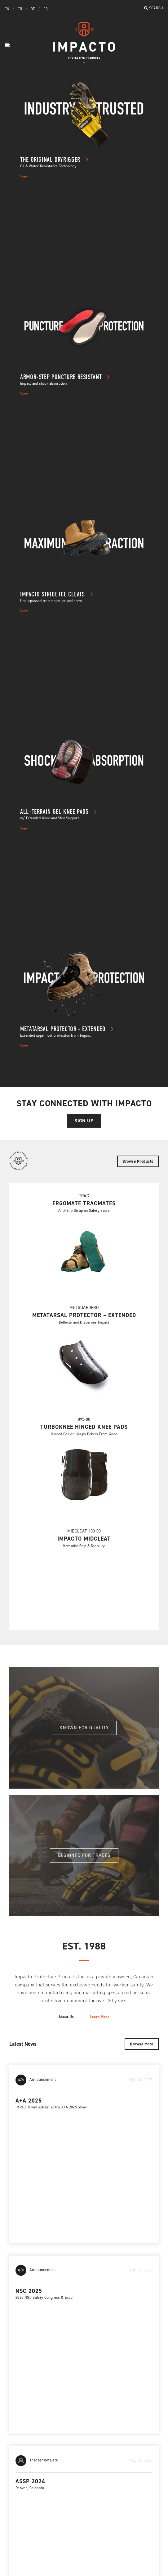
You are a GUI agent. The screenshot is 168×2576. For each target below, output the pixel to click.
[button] (8, 45)
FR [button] (20, 9)
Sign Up (83, 1120)
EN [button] (8, 9)
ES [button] (45, 9)
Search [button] (153, 8)
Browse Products (137, 1161)
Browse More (141, 2044)
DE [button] (33, 9)
